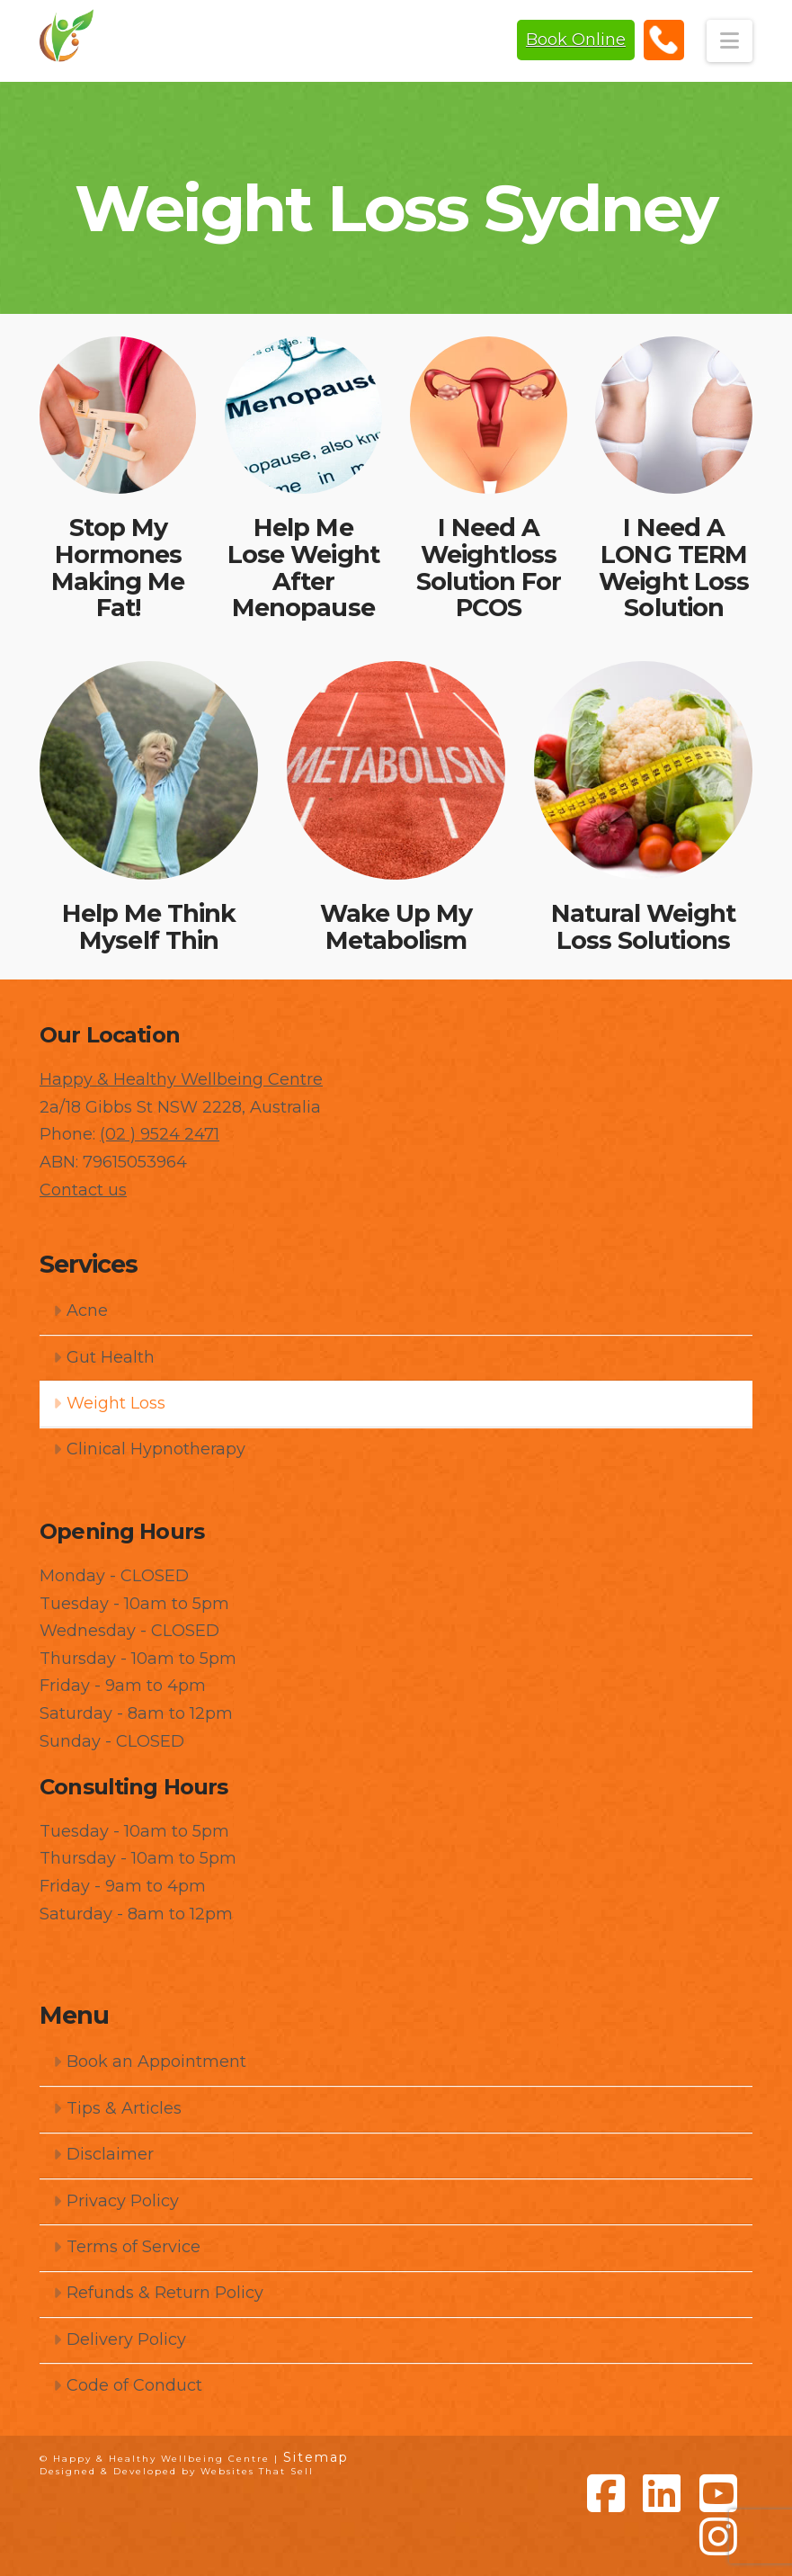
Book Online (576, 39)
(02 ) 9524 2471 (159, 1134)
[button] (729, 41)
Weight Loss (109, 1403)
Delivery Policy (119, 2339)
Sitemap (316, 2457)
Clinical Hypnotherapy (149, 1449)
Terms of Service (126, 2247)
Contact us (83, 1190)
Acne (80, 1310)
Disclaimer (103, 2154)
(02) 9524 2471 (664, 40)
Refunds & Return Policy (158, 2293)
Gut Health (103, 1357)
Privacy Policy (115, 2201)
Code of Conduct (127, 2385)
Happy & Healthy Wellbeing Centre (181, 1079)
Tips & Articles (117, 2108)
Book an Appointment (149, 2061)
